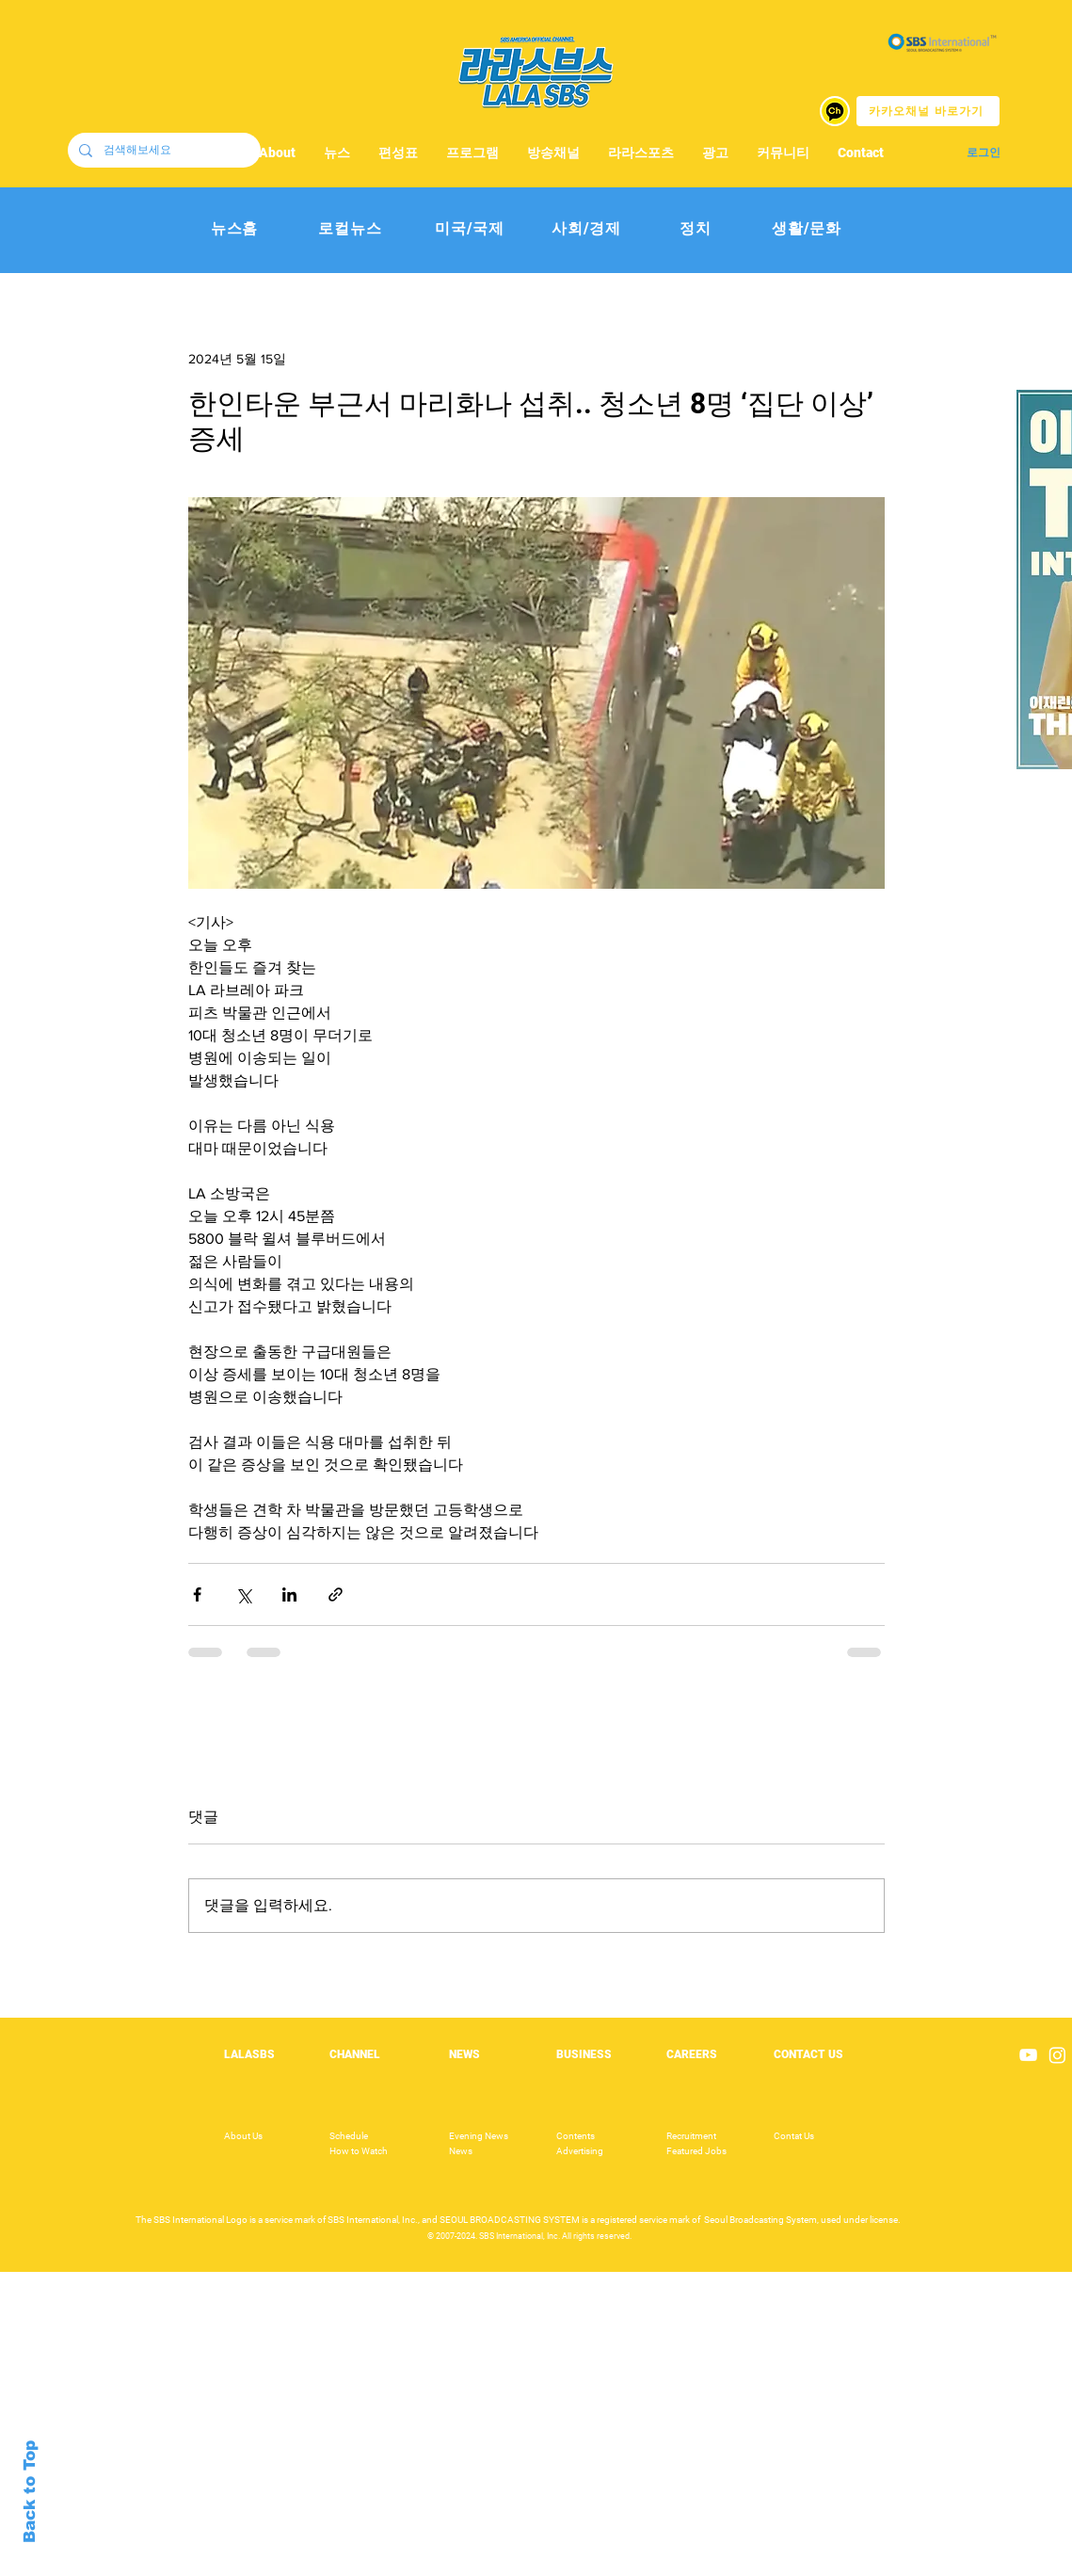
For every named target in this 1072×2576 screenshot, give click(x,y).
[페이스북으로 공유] (197, 1594)
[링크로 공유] (335, 1594)
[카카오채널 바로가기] (928, 111)
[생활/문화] (807, 229)
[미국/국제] (470, 229)
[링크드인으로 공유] (289, 1594)
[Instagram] (1057, 2055)
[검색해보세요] (162, 150)
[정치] (696, 229)
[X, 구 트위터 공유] (243, 1594)
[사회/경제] (587, 229)
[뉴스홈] (235, 229)
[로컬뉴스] (350, 229)
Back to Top (30, 2491)
